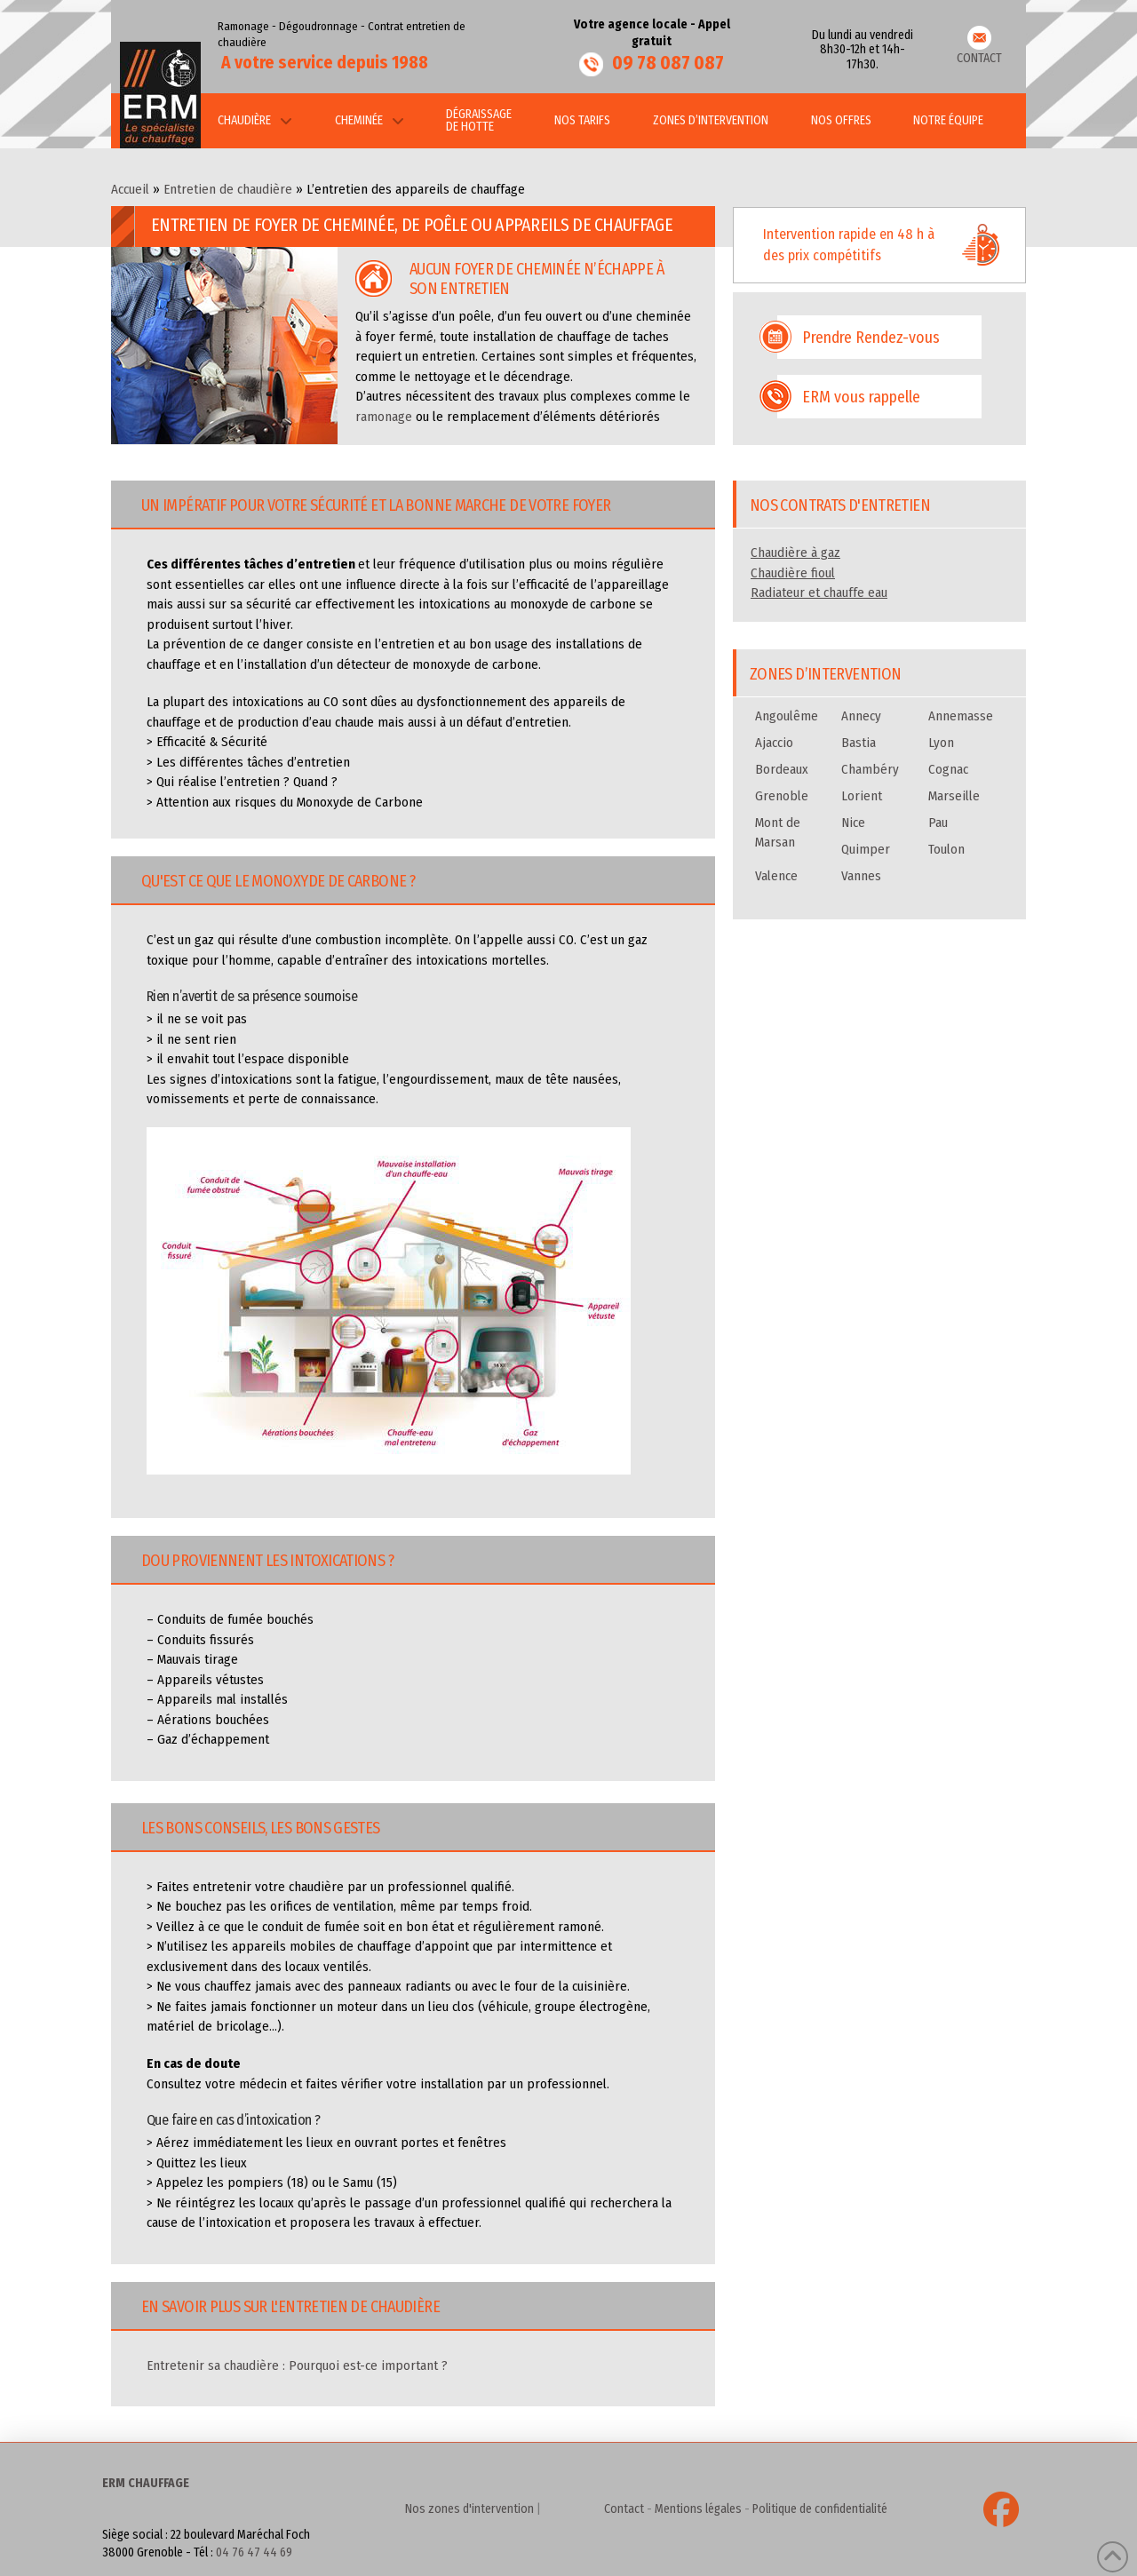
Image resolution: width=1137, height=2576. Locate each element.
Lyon (941, 743)
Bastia (858, 743)
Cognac (948, 769)
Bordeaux (781, 769)
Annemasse (960, 716)
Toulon (946, 849)
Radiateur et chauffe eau (819, 592)
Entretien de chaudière (227, 189)
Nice (853, 823)
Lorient (861, 796)
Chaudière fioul (793, 573)
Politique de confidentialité (819, 2508)
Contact (624, 2508)
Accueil (130, 189)
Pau (938, 823)
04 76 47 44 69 (254, 2552)
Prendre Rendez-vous (871, 337)
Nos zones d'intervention (469, 2508)
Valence (776, 876)
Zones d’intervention (825, 674)
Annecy (861, 716)
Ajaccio (774, 743)
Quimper (865, 849)
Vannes (861, 876)
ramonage (383, 417)
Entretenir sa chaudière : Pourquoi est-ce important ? (297, 2365)
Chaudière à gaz (795, 553)
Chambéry (870, 769)
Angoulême (786, 716)
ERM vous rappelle (861, 397)
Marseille (954, 796)
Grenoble (781, 796)
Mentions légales (698, 2508)
